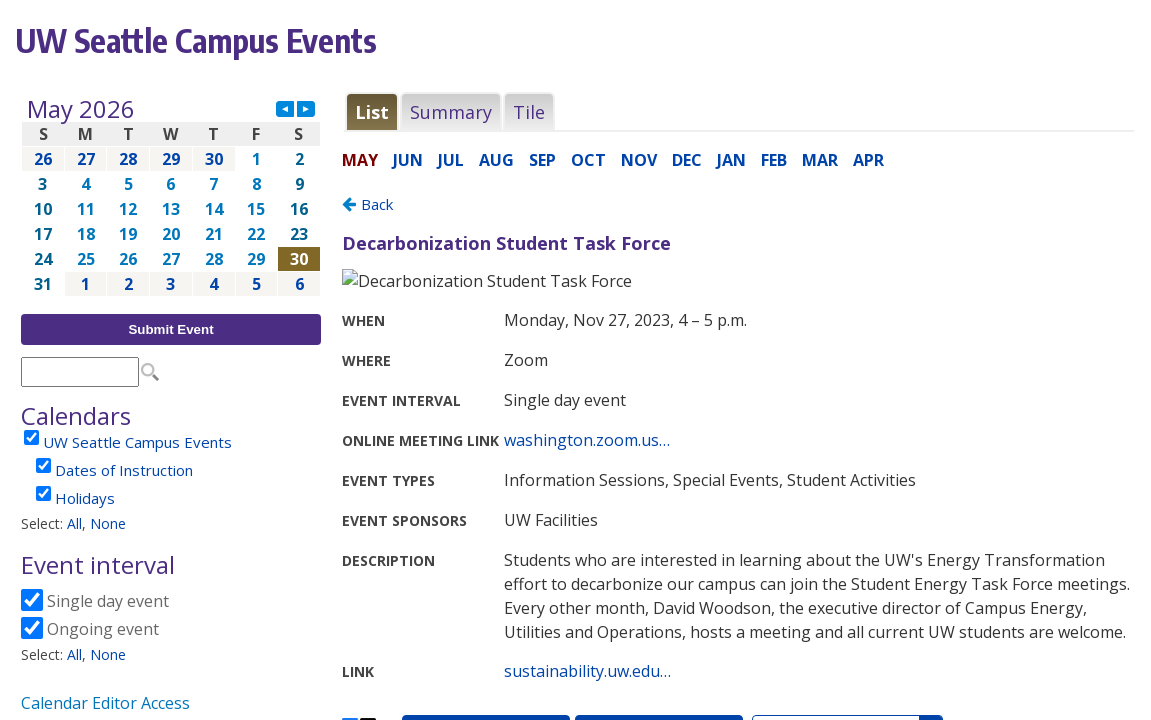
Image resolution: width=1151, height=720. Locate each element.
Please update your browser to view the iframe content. (171, 196)
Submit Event (170, 329)
